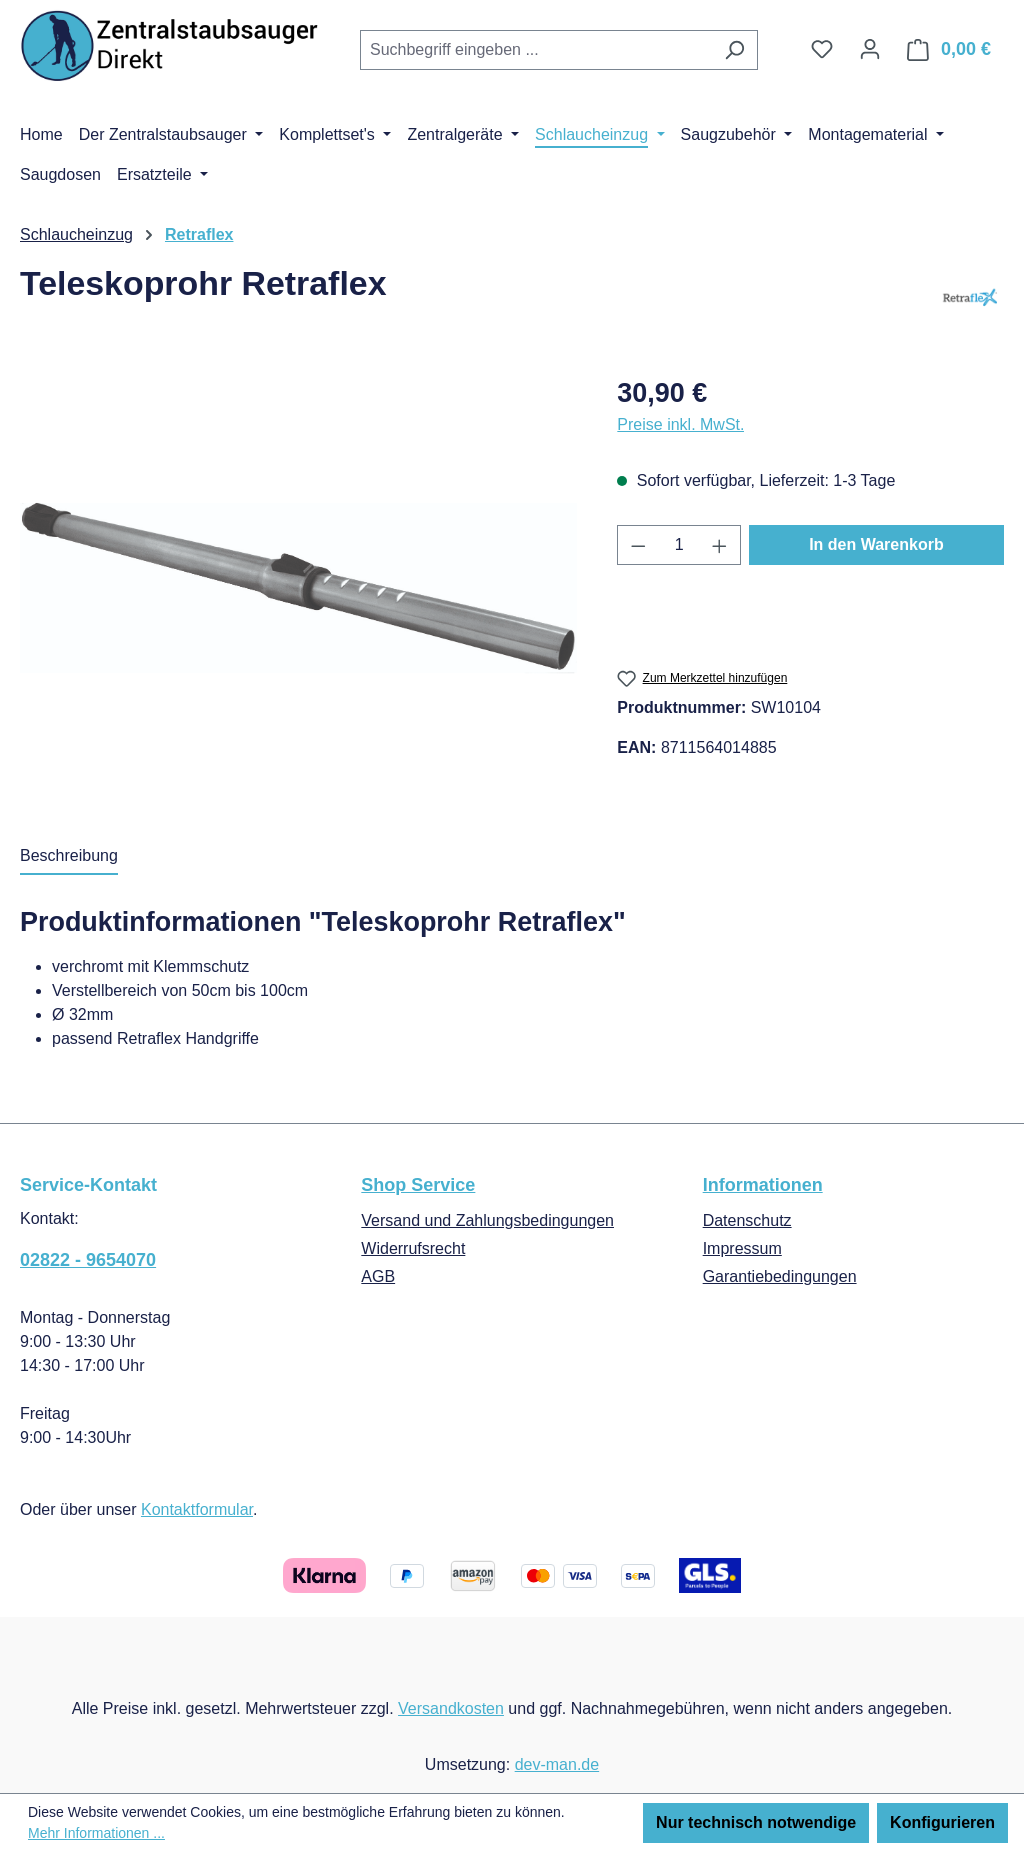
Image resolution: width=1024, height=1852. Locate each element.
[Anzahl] (679, 545)
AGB (378, 1276)
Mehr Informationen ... (96, 1833)
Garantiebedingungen (780, 1276)
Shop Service (418, 1185)
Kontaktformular (197, 1509)
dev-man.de (557, 1764)
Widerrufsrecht (413, 1248)
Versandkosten (451, 1708)
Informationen (763, 1185)
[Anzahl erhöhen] (720, 545)
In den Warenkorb (876, 544)
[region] (298, 588)
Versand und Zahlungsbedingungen (487, 1220)
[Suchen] (734, 50)
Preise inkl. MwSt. (680, 424)
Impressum (742, 1248)
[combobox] (536, 50)
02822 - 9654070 (88, 1260)
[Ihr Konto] (870, 49)
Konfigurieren (942, 1822)
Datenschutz (747, 1220)
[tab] (69, 857)
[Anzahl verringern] (638, 545)
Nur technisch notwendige (756, 1822)
